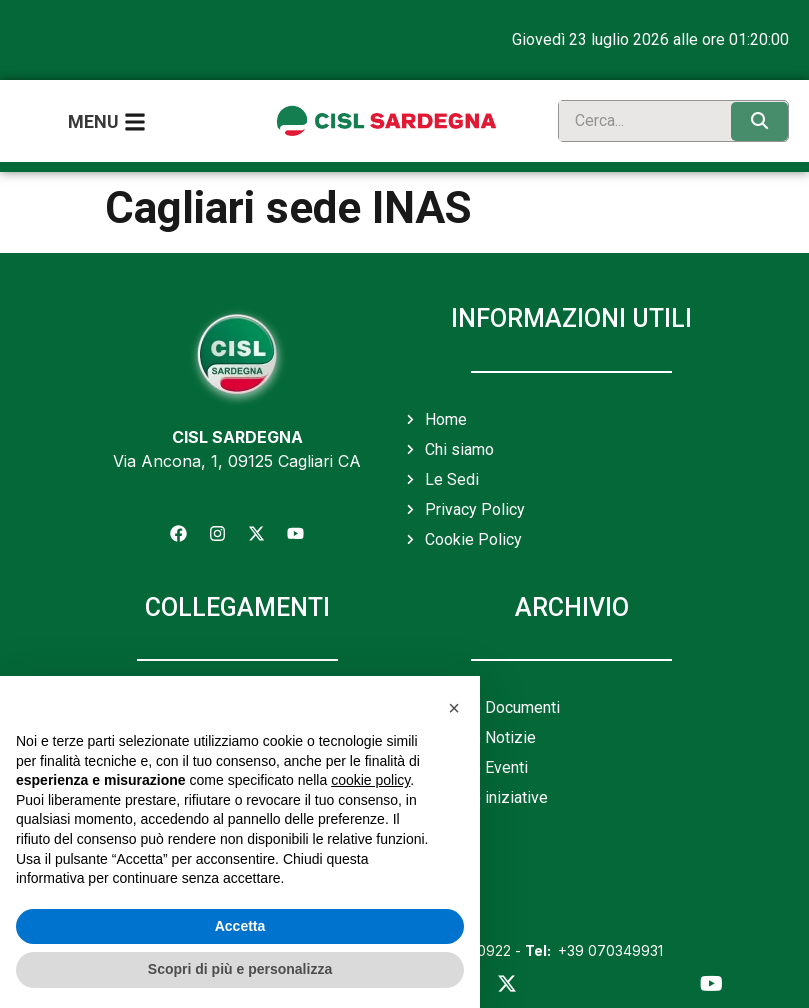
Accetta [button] (240, 926)
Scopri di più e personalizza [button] (240, 969)
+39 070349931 (594, 950)
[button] (454, 708)
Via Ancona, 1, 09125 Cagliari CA (237, 460)
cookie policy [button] (370, 780)
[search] (640, 121)
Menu (93, 121)
